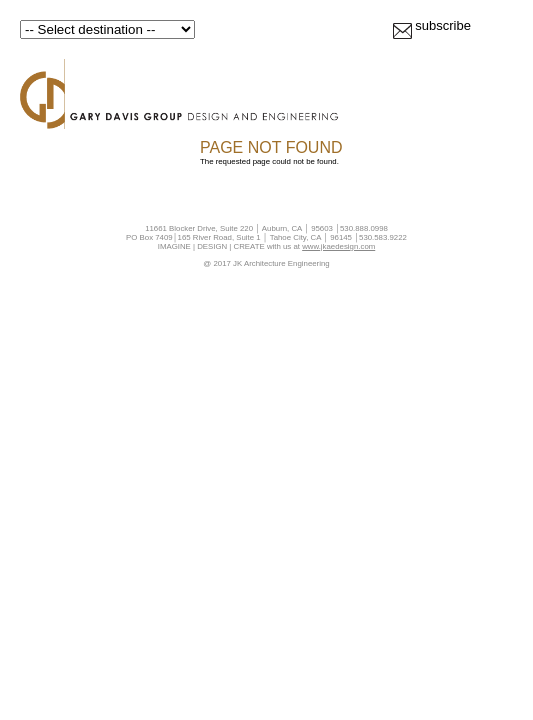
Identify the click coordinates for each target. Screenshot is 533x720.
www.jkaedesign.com (338, 246)
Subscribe (443, 25)
